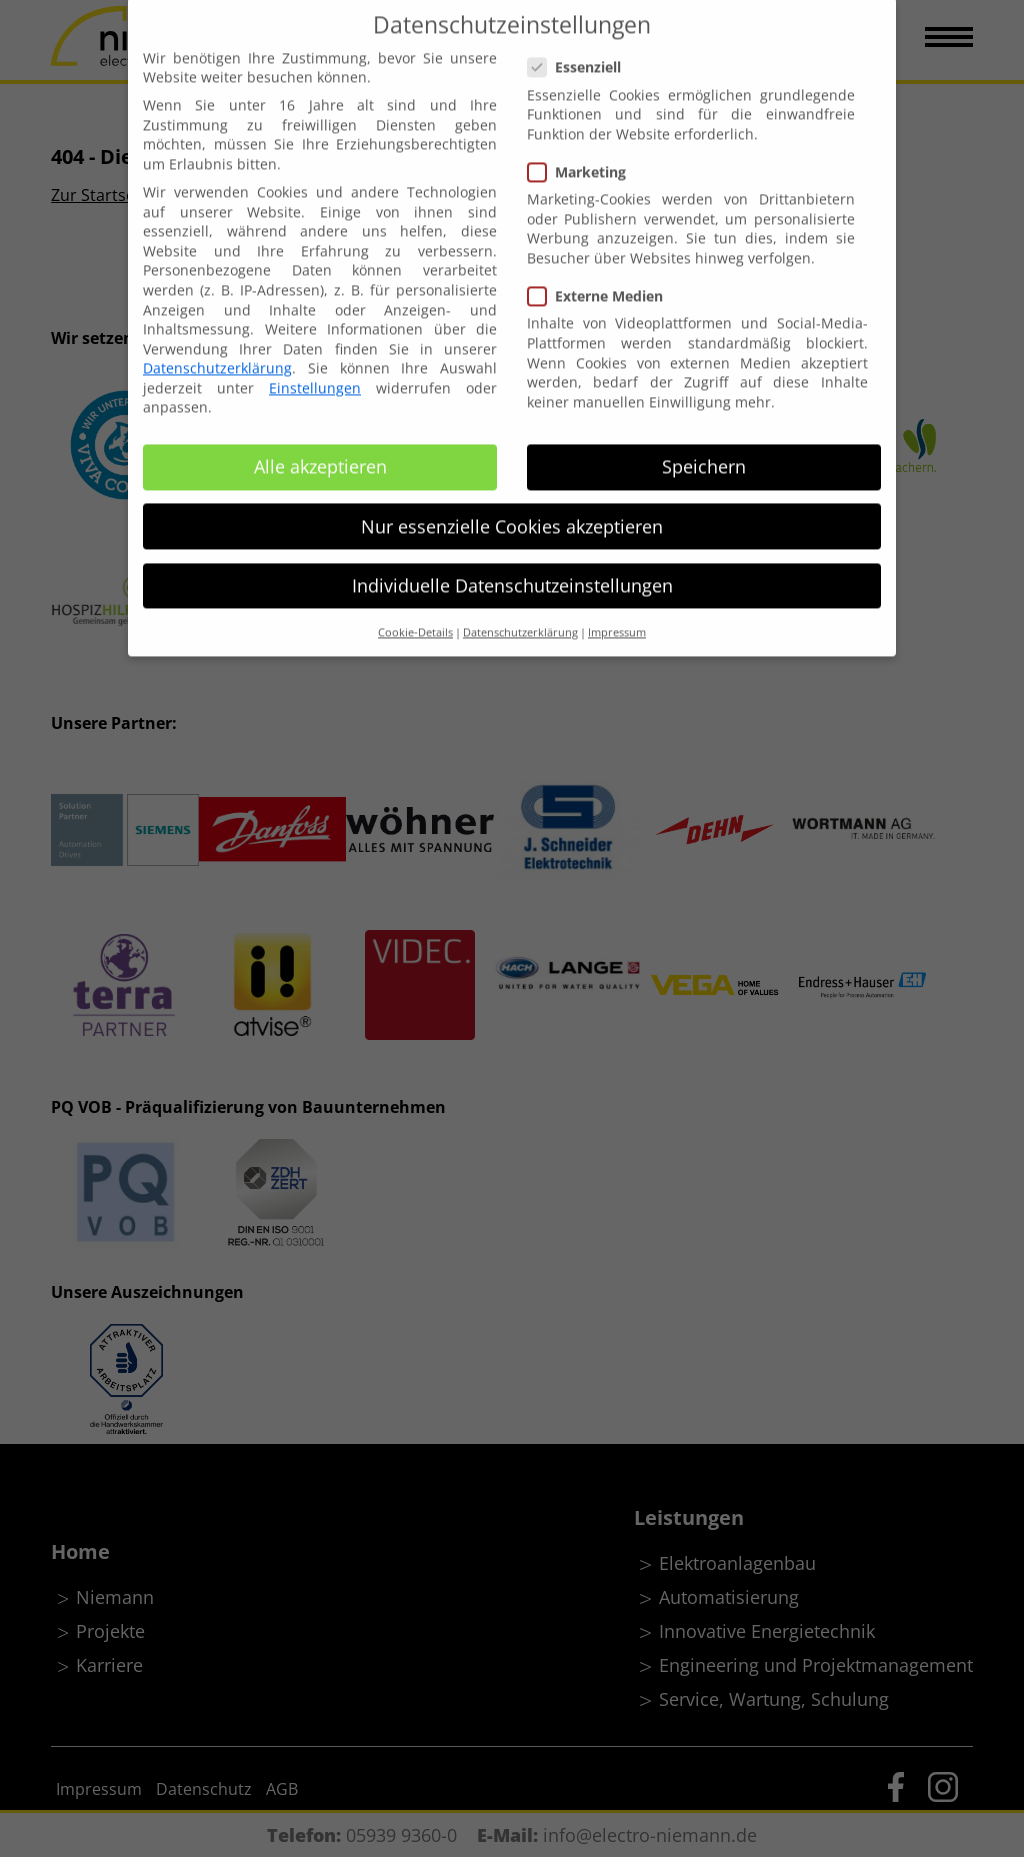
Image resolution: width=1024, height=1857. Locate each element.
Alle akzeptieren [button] (320, 447)
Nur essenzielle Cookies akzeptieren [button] (512, 506)
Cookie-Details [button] (415, 613)
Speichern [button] (704, 447)
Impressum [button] (617, 613)
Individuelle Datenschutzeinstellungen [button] (512, 565)
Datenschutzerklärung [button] (520, 613)
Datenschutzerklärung (217, 348)
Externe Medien (603, 276)
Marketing (585, 152)
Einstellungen (315, 367)
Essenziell (582, 47)
